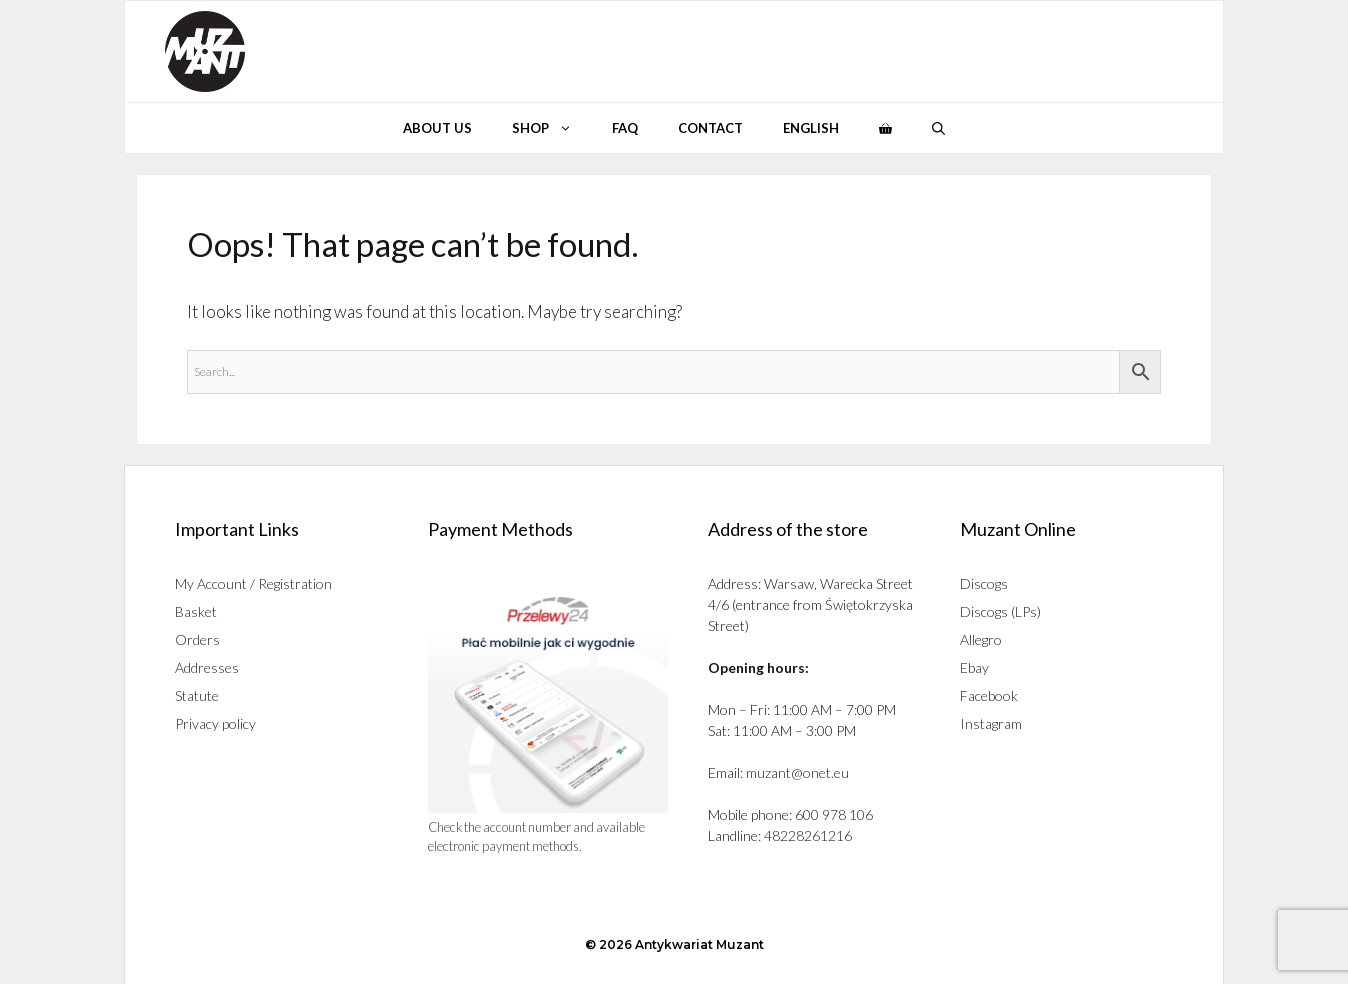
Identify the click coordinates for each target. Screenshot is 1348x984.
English (811, 128)
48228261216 (808, 835)
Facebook (989, 695)
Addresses (207, 667)
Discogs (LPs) (1000, 611)
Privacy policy (215, 723)
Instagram (991, 723)
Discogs (984, 583)
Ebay (974, 667)
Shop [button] (552, 128)
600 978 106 (834, 814)
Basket (196, 611)
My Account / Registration (253, 583)
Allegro (981, 639)
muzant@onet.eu (797, 772)
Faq (625, 128)
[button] (938, 128)
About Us (437, 128)
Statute (197, 695)
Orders (197, 639)
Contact (710, 128)
